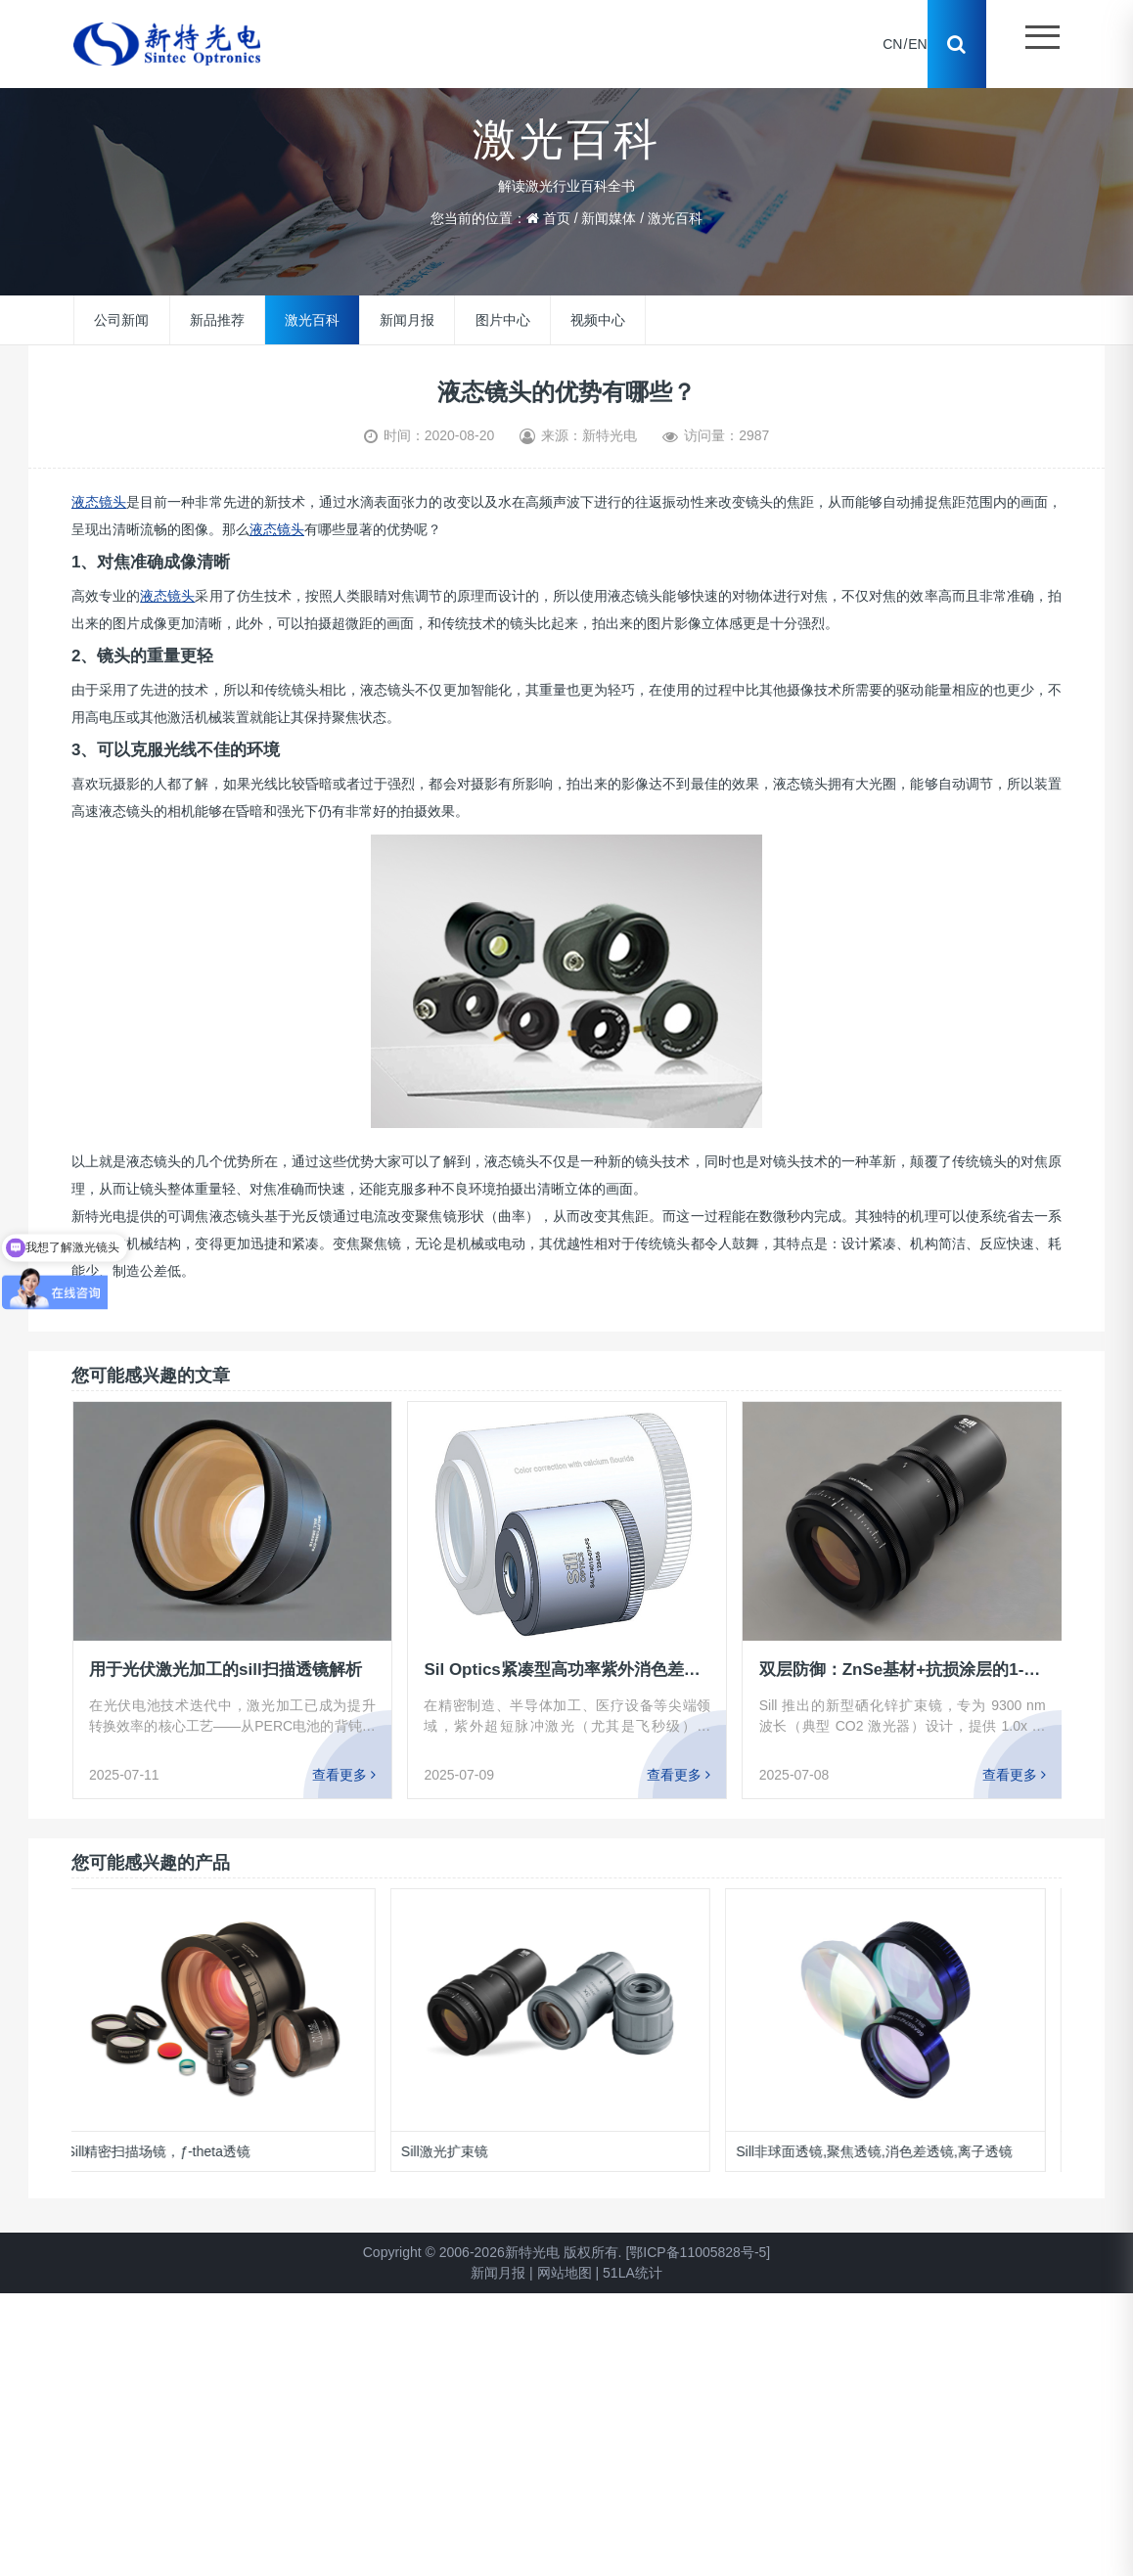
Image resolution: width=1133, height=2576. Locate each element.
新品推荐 (217, 320)
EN (917, 44)
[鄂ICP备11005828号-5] (697, 2252)
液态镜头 (98, 502)
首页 (556, 218)
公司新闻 (121, 320)
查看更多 (344, 1775)
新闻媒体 (608, 218)
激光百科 (675, 218)
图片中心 (503, 320)
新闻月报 (407, 320)
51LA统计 (632, 2273)
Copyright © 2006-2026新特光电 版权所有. (492, 2252)
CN (892, 44)
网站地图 (564, 2273)
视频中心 (597, 320)
